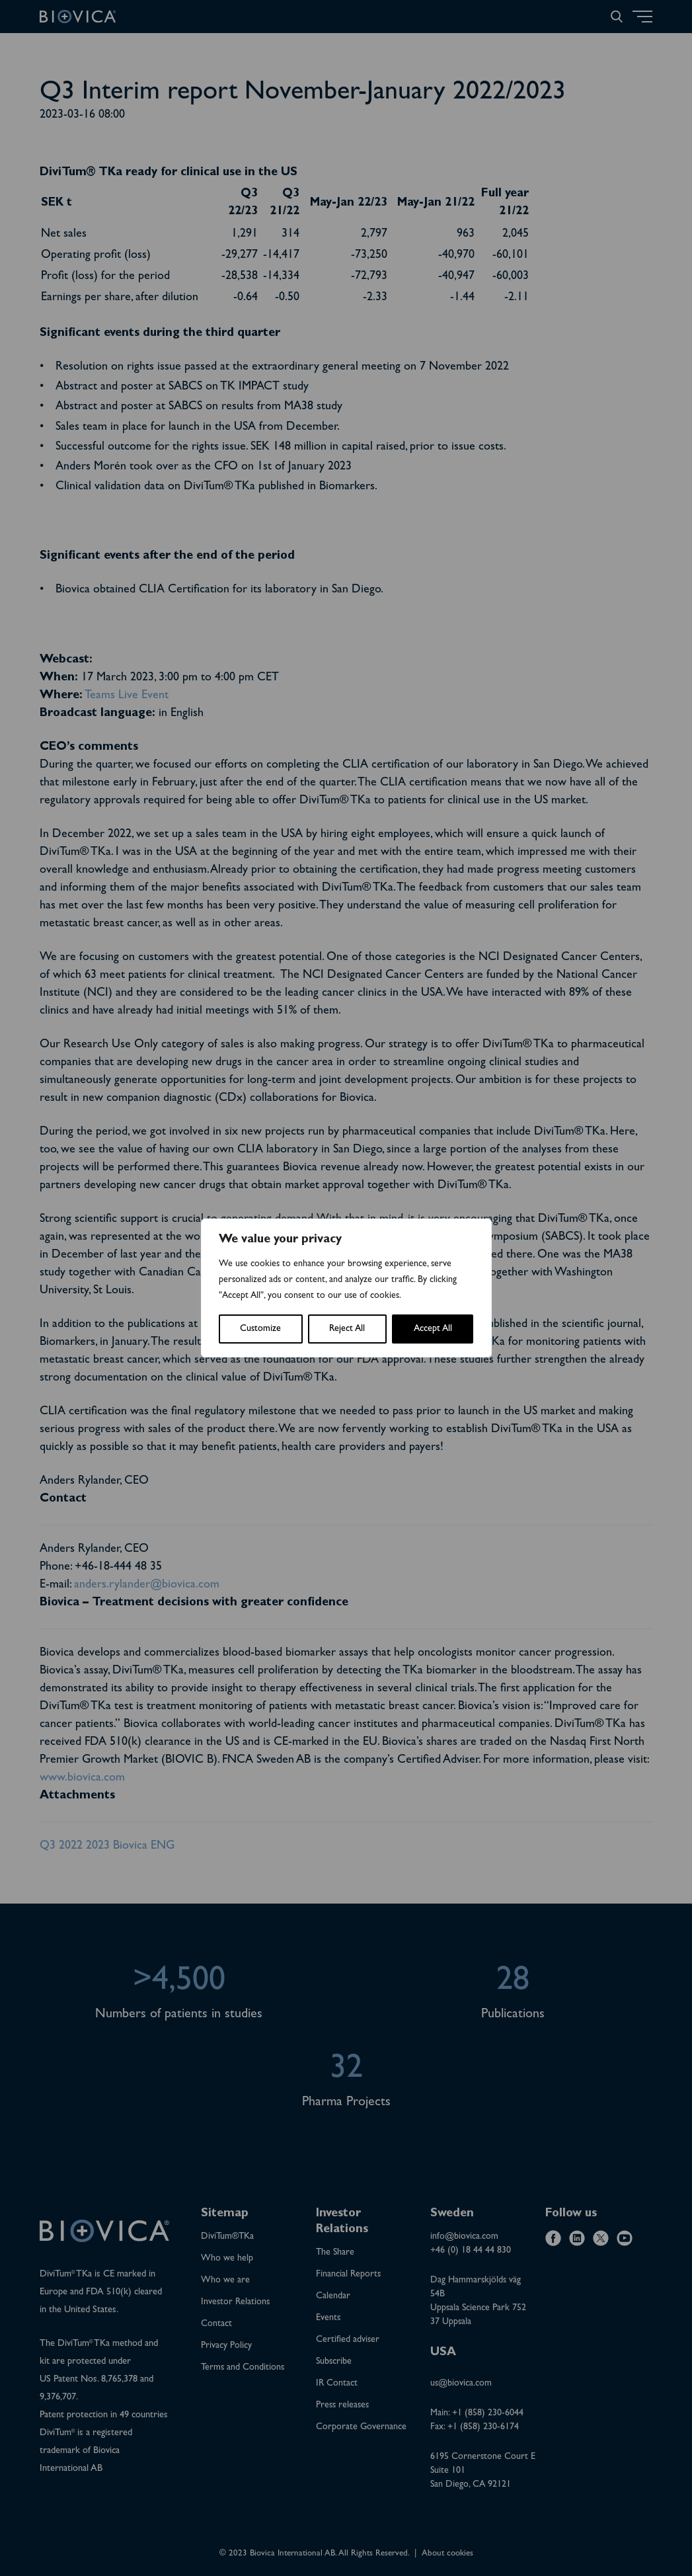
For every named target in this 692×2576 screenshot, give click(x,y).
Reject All (347, 1329)
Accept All (433, 1329)
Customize (260, 1329)
